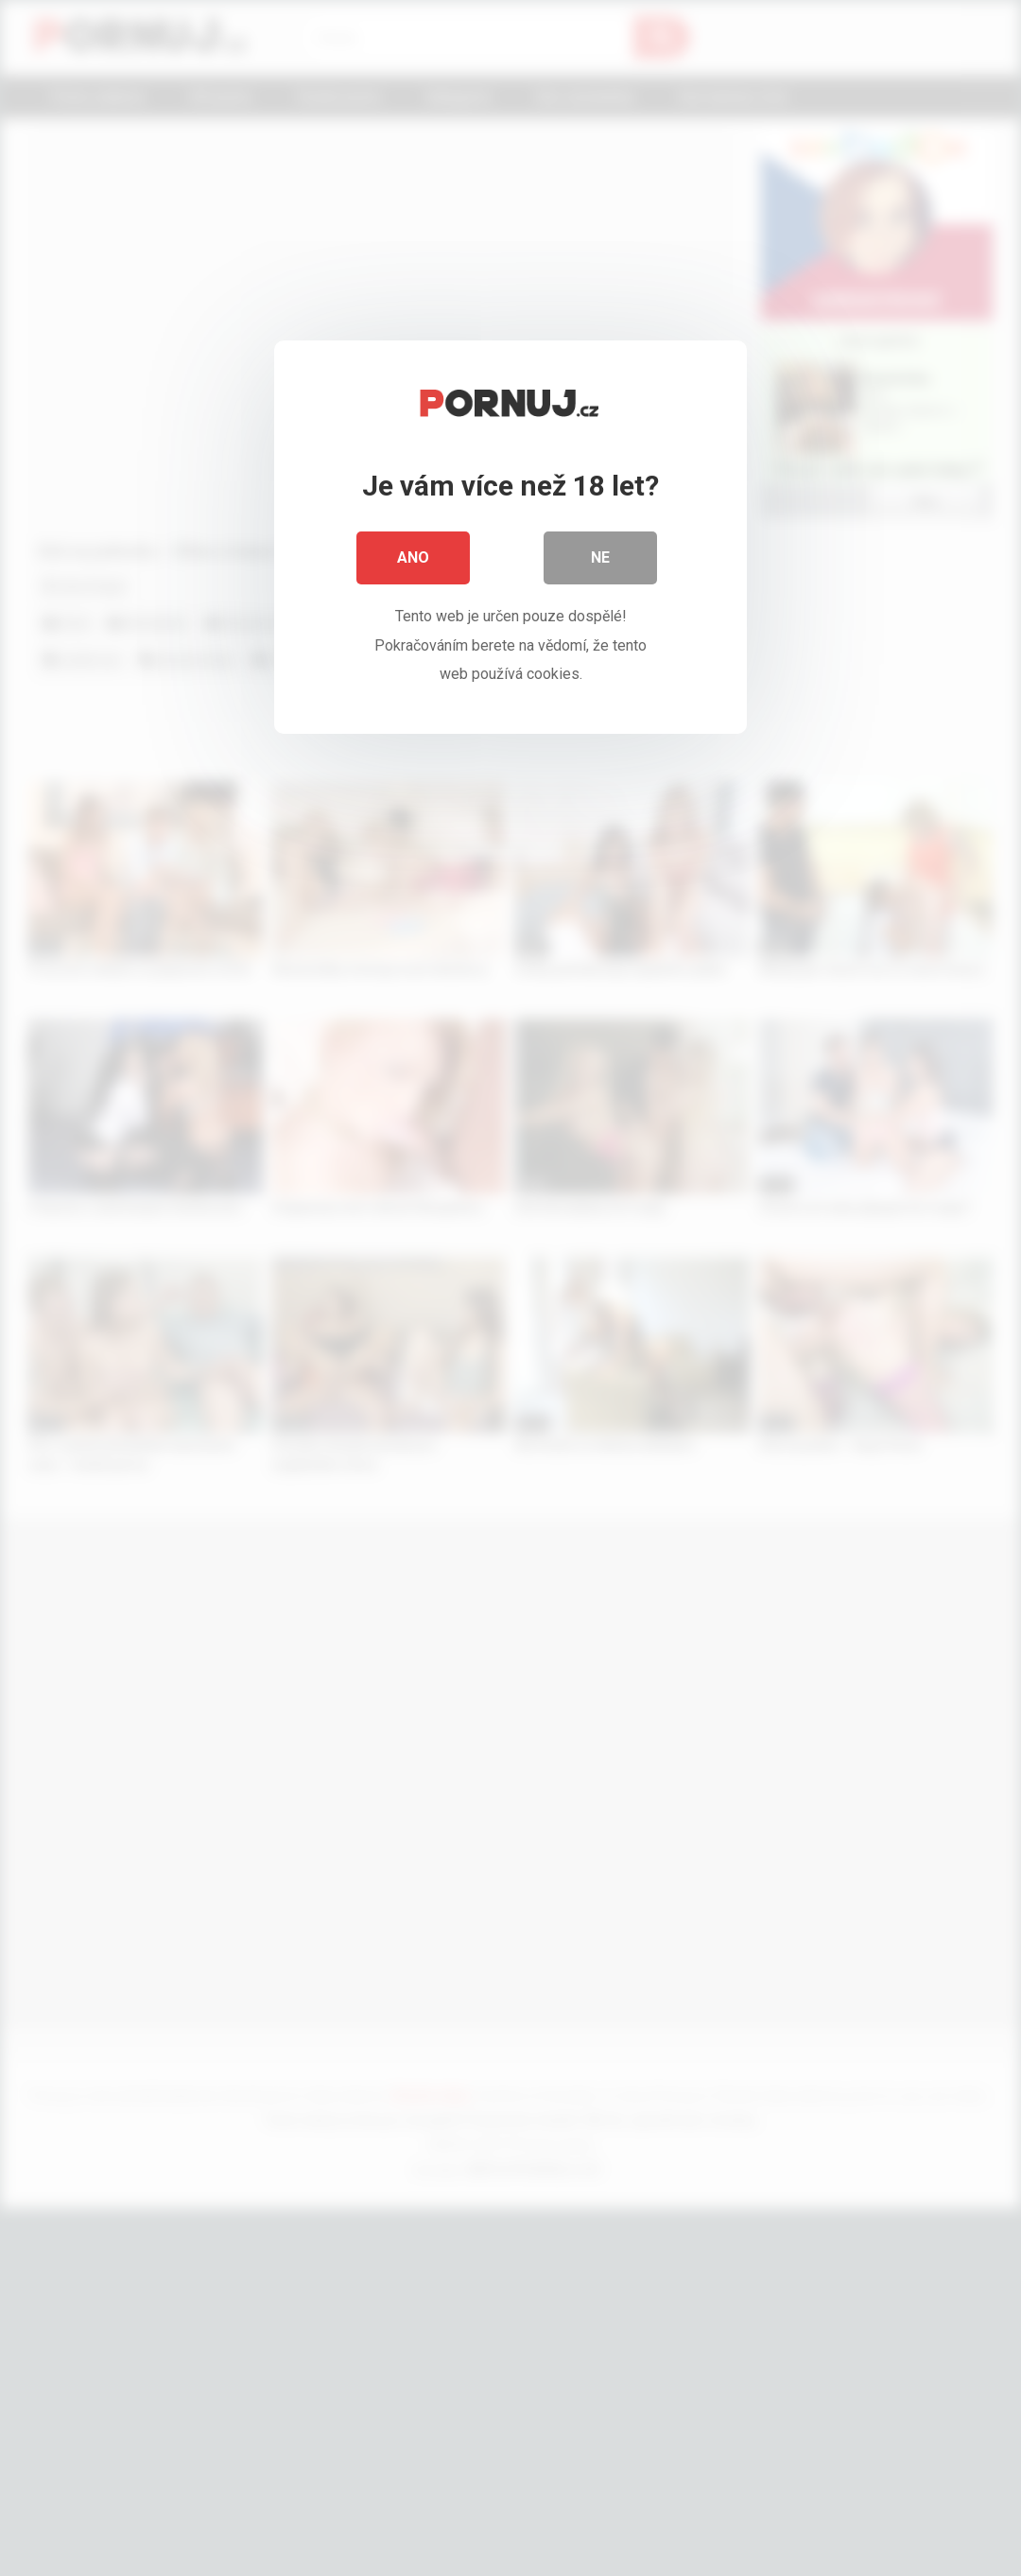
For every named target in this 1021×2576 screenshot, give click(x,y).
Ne (600, 557)
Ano (413, 557)
